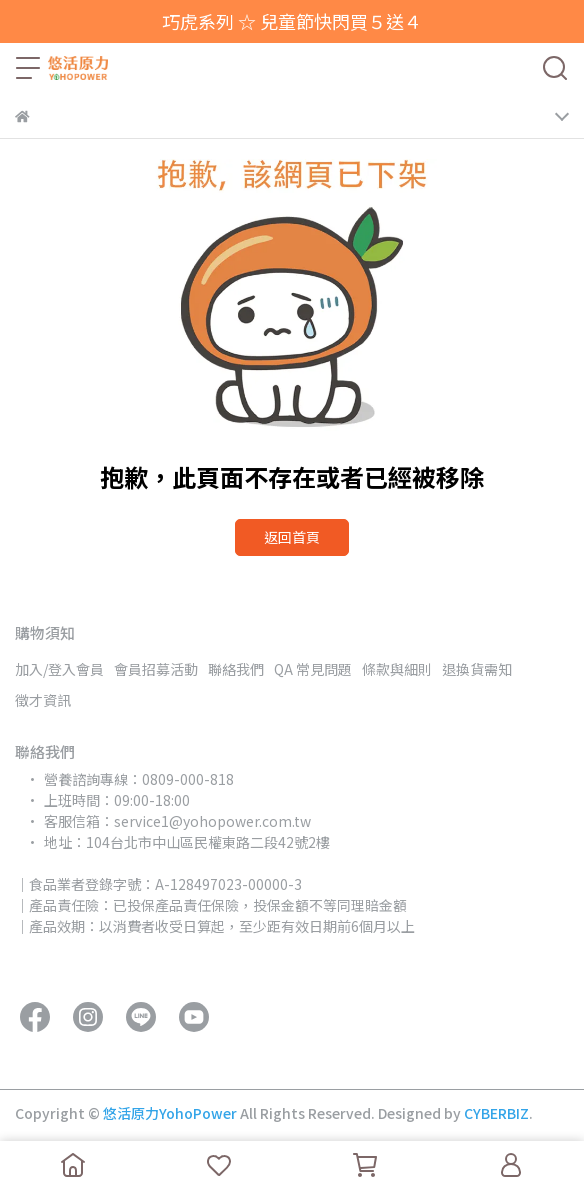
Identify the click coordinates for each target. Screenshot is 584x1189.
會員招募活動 (156, 669)
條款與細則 (397, 669)
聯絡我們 (236, 669)
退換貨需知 (477, 669)
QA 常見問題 (313, 669)
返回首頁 (292, 537)
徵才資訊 (43, 700)
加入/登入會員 (59, 669)
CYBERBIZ (496, 1113)
